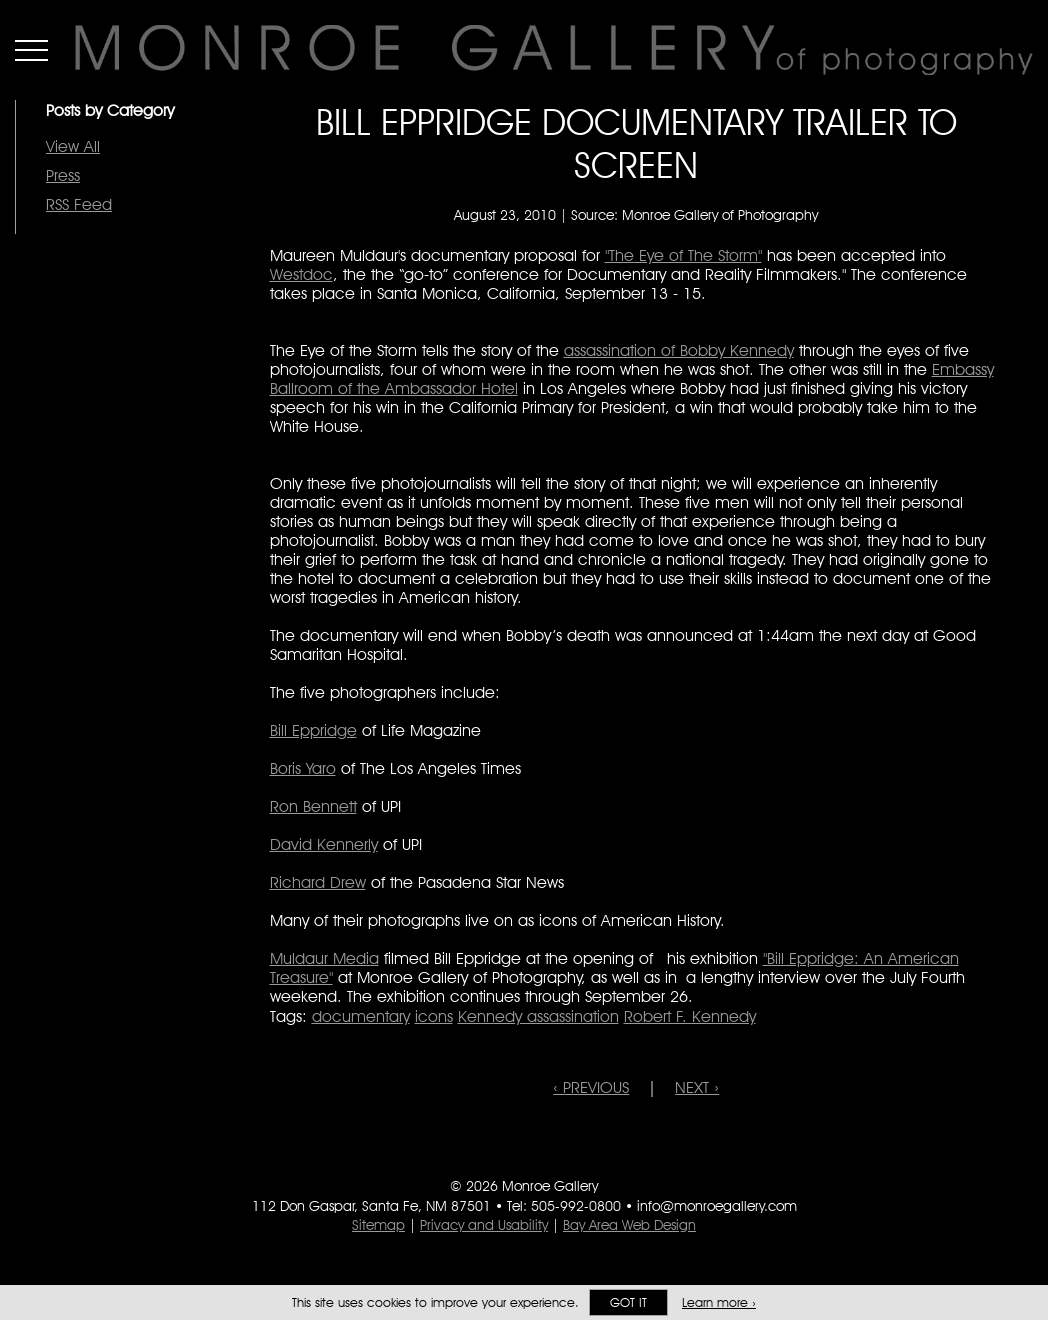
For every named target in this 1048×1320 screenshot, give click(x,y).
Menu (31, 50)
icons (434, 1016)
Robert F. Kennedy (690, 1016)
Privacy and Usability (484, 1225)
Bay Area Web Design (629, 1225)
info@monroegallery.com (717, 1206)
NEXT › (697, 1087)
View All (73, 146)
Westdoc (301, 274)
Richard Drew (318, 882)
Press (63, 175)
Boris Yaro (303, 768)
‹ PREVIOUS (591, 1087)
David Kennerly (324, 844)
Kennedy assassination (538, 1016)
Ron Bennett (313, 806)
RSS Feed (79, 204)
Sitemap (378, 1225)
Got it (628, 1302)
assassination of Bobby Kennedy (679, 350)
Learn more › (719, 1302)
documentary (361, 1016)
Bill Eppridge (313, 730)
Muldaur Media (324, 958)
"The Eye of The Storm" (683, 255)
